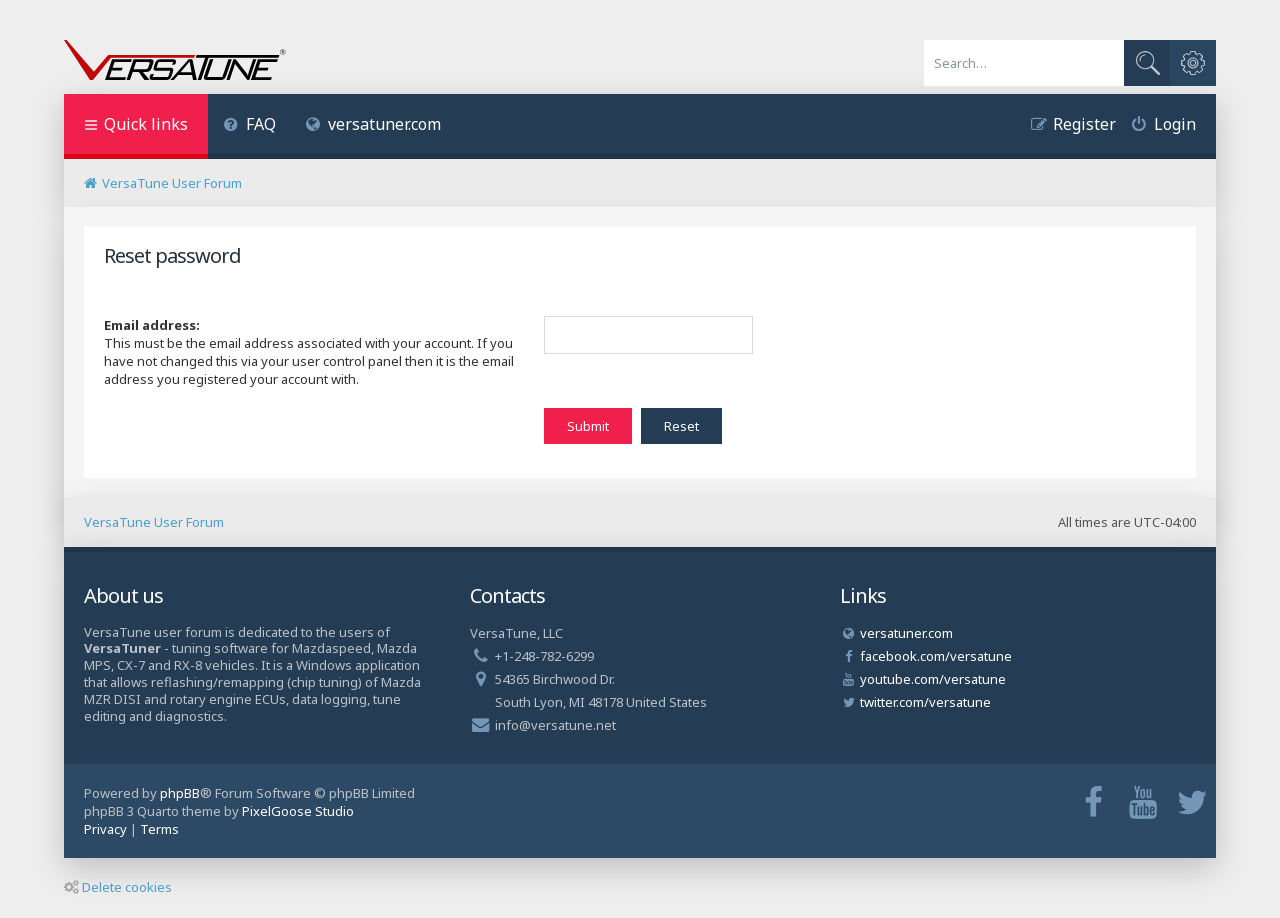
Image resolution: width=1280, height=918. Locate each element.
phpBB (180, 793)
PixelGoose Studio (298, 811)
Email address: (152, 325)
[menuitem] (249, 126)
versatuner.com (374, 124)
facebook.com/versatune (936, 656)
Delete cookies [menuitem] (118, 887)
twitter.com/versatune (925, 702)
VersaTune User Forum (154, 522)
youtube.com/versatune (933, 679)
